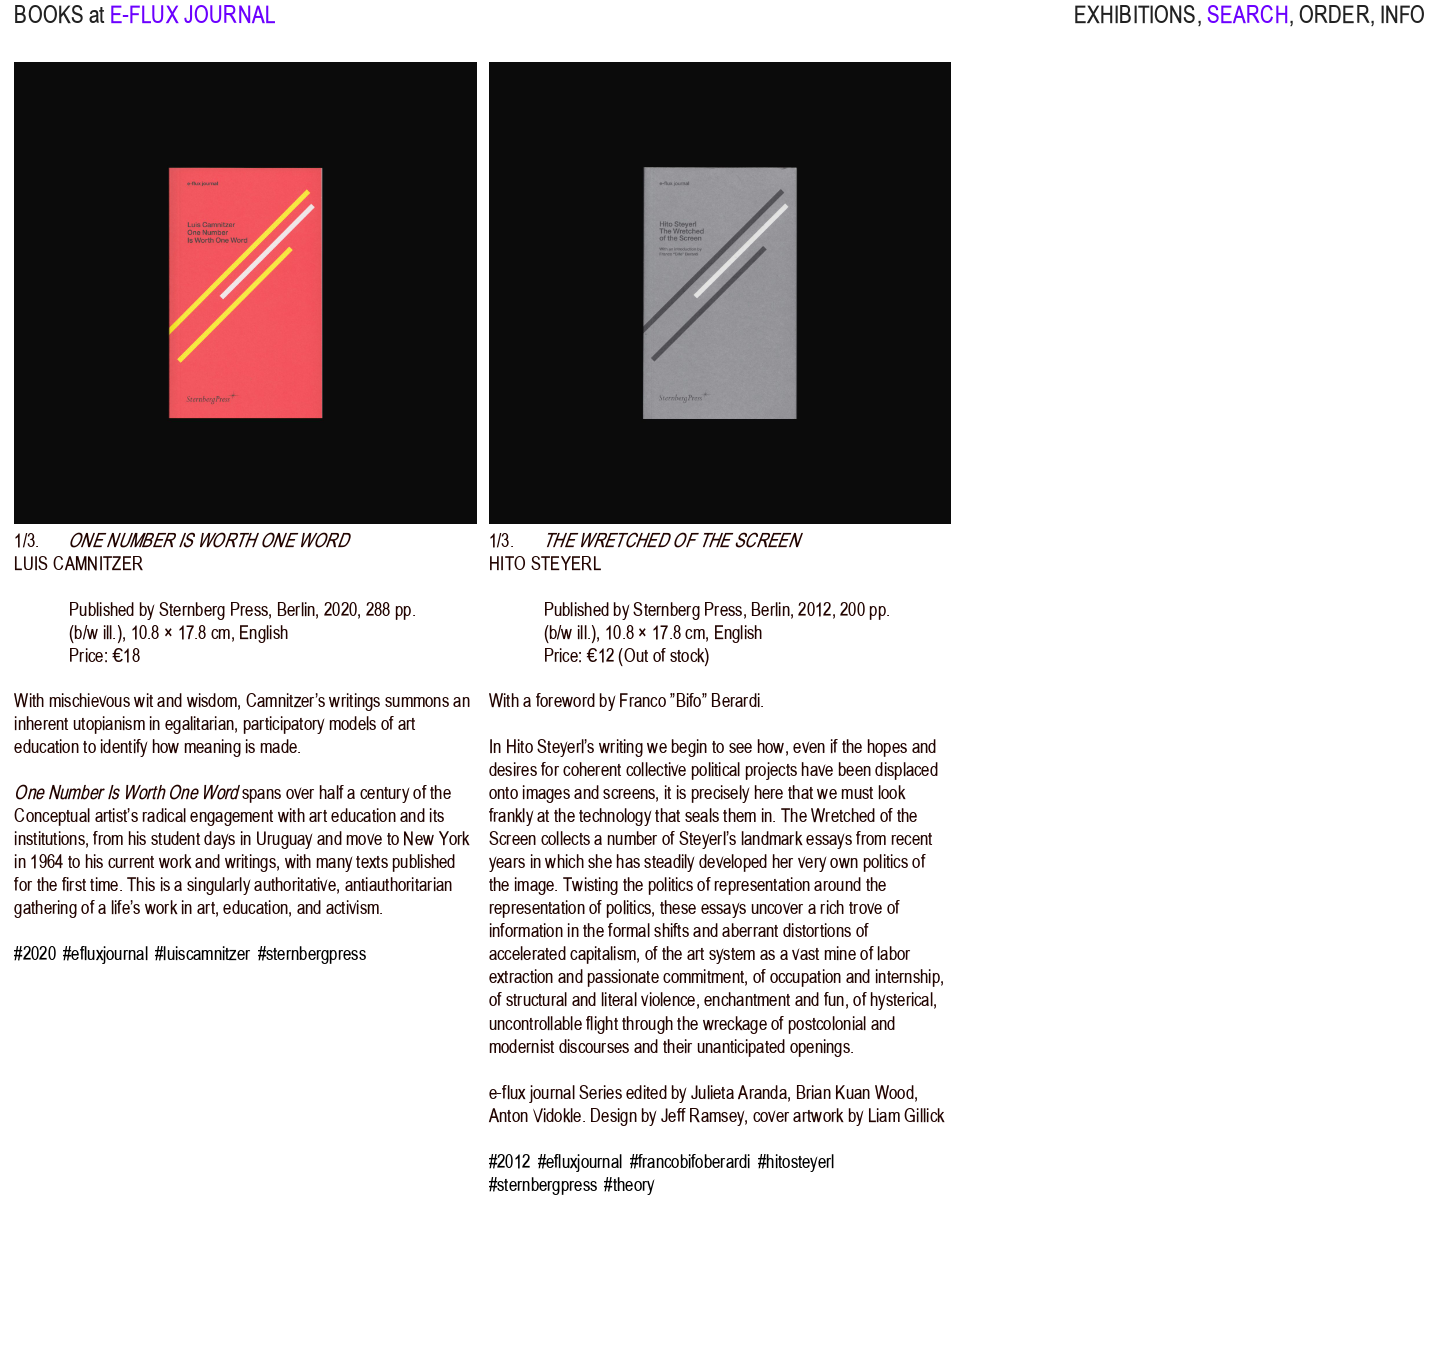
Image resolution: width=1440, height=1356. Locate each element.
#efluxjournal (105, 953)
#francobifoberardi (690, 1161)
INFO (1403, 28)
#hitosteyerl (796, 1161)
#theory (629, 1184)
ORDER (1334, 28)
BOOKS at (59, 28)
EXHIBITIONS (1135, 28)
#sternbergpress (312, 953)
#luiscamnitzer (202, 953)
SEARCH (1248, 28)
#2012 (509, 1161)
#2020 (34, 953)
